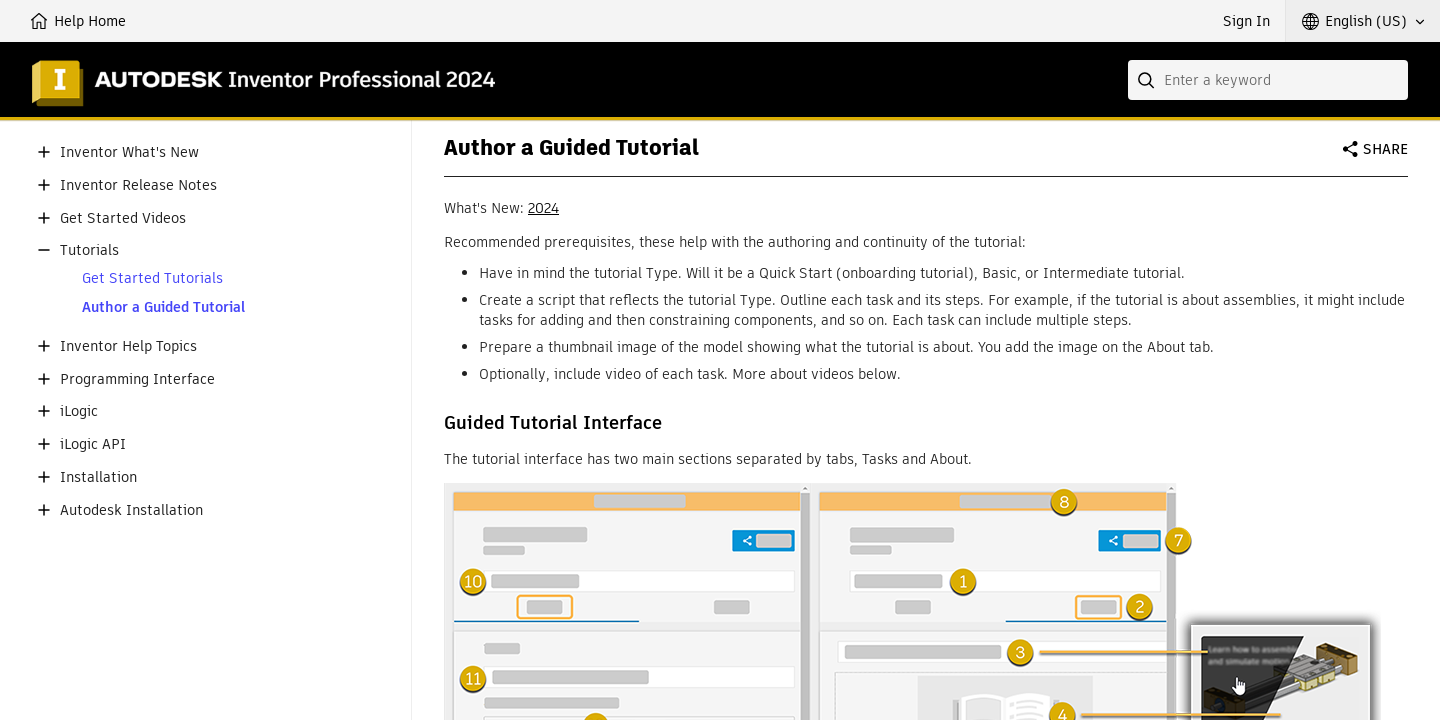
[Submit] (1148, 80)
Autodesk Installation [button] (131, 510)
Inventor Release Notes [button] (138, 185)
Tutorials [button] (89, 250)
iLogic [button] (79, 411)
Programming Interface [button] (137, 379)
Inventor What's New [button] (129, 152)
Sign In (1246, 21)
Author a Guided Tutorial (163, 307)
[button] (1363, 21)
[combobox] (1268, 80)
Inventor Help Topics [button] (128, 346)
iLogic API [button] (93, 444)
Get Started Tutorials (152, 278)
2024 (543, 208)
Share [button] (1385, 149)
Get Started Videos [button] (123, 218)
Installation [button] (98, 477)
